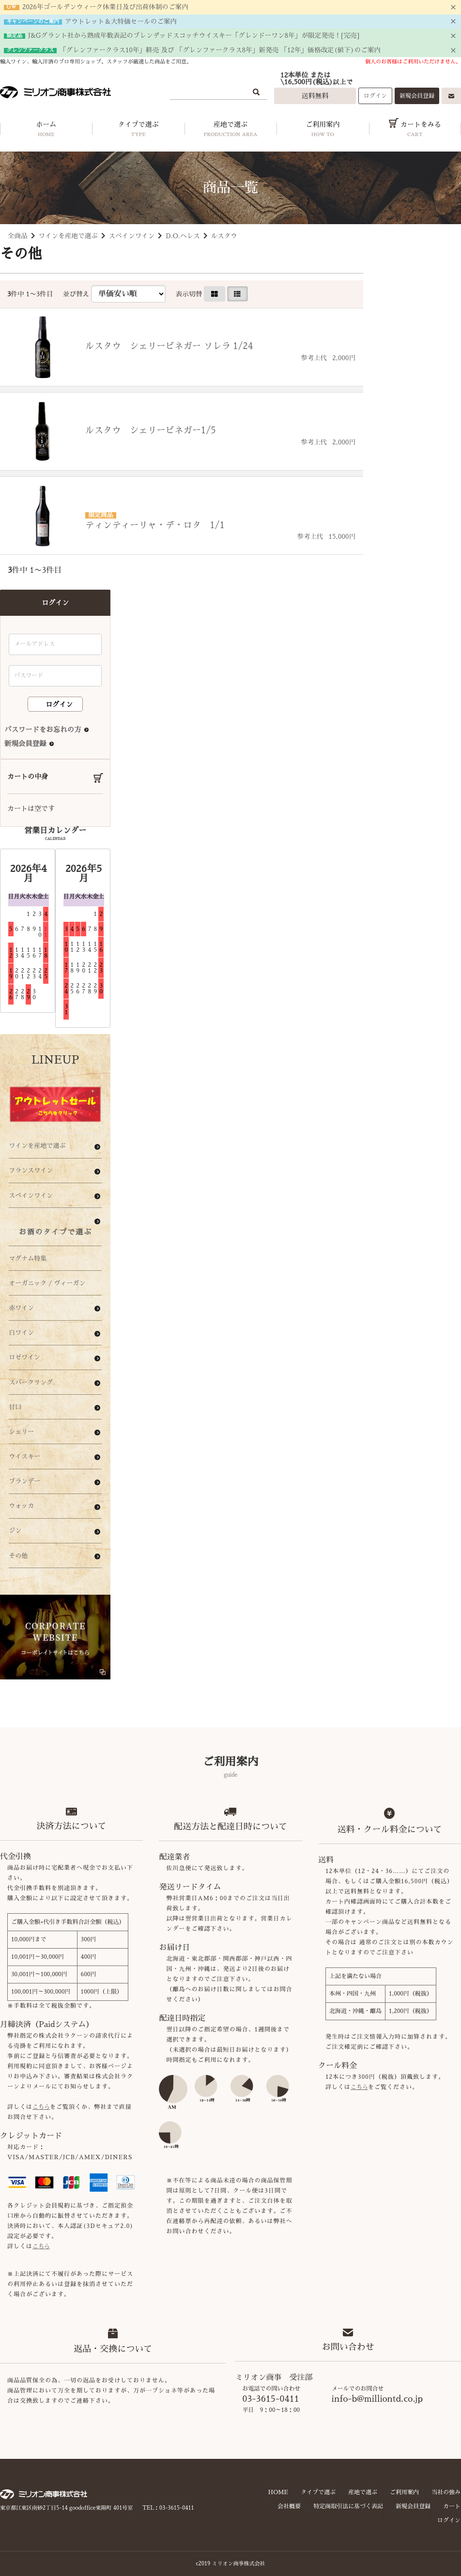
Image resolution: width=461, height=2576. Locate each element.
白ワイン (21, 1332)
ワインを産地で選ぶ (67, 236)
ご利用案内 (323, 131)
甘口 (15, 1407)
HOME (278, 2492)
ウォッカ (21, 1506)
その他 (18, 1556)
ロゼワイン (24, 1357)
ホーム (46, 131)
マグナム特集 (27, 1258)
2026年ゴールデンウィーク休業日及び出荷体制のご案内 (105, 7)
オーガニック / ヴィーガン (47, 1283)
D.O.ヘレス (183, 236)
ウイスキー (24, 1456)
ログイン (375, 96)
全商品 (18, 236)
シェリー (21, 1432)
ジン (15, 1530)
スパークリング (31, 1382)
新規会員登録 (417, 96)
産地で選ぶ (230, 131)
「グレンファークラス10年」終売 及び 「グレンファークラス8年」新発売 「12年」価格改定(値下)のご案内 (220, 50)
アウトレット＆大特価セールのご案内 (121, 21)
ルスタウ (224, 236)
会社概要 (289, 2506)
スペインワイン (131, 236)
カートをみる (415, 131)
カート (452, 2506)
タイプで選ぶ (138, 131)
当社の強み (446, 2492)
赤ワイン (21, 1308)
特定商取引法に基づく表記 (348, 2506)
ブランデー (24, 1481)
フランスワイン (31, 1170)
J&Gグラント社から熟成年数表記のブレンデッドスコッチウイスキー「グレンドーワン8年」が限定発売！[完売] (193, 35)
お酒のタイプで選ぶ (55, 1231)
